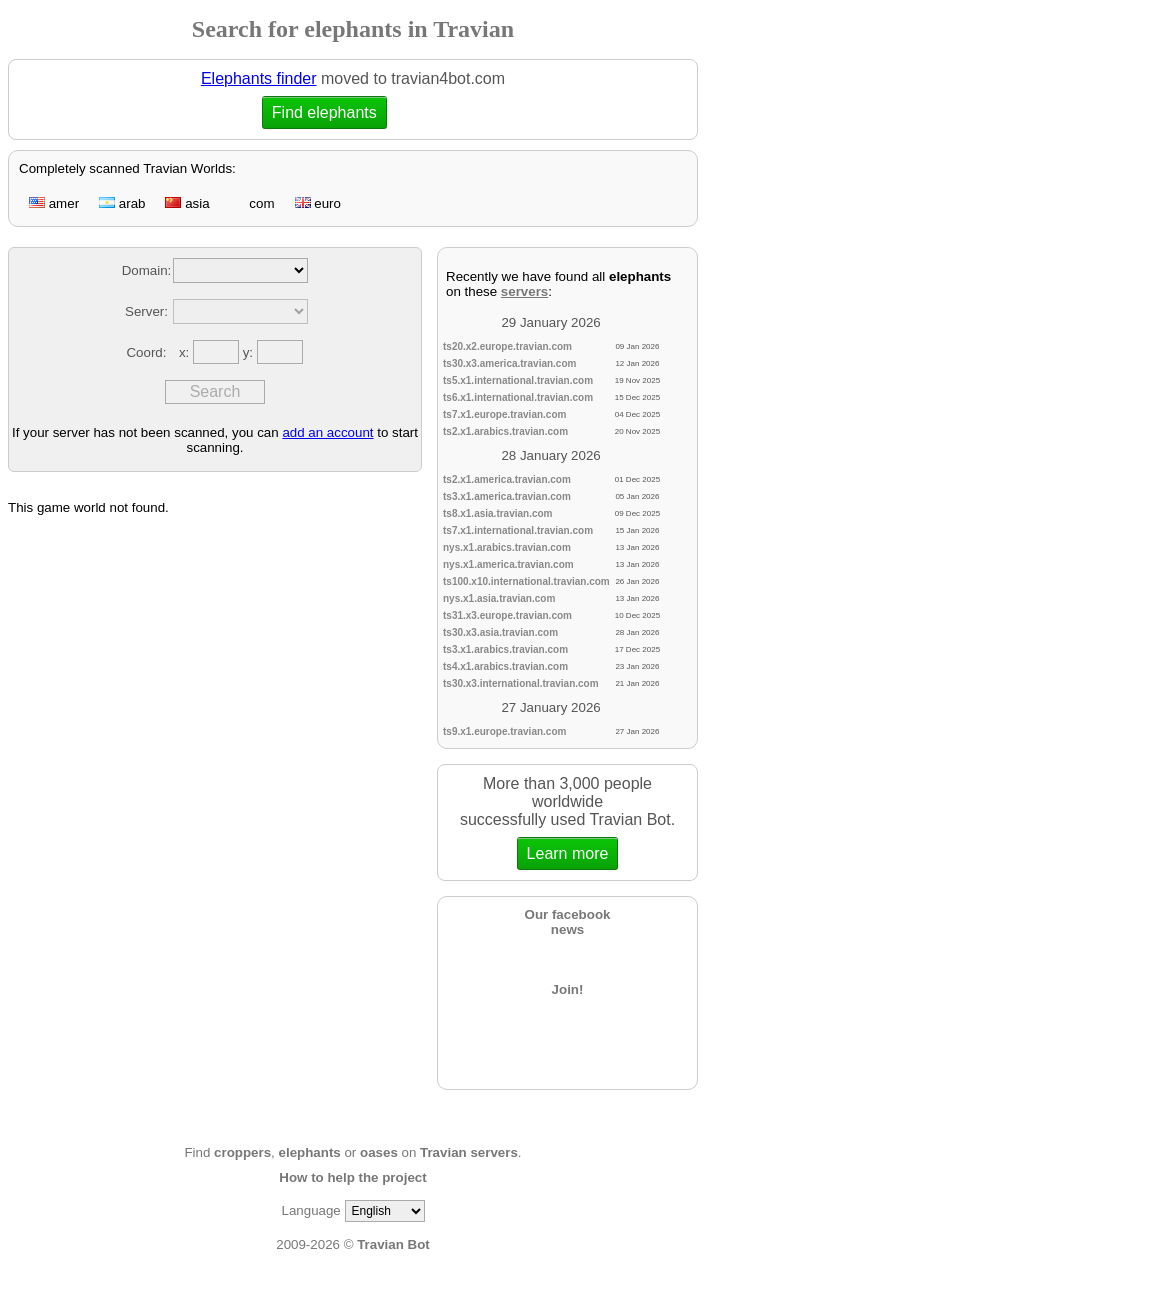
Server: (146, 311)
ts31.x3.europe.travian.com (507, 615)
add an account (327, 432)
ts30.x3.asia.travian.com (500, 632)
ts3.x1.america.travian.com (507, 496)
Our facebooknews (568, 922)
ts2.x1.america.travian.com (507, 479)
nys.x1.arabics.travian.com (507, 547)
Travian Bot (393, 1244)
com (252, 203)
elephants (310, 1152)
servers (524, 291)
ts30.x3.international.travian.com (521, 683)
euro (318, 203)
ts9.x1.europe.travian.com (504, 731)
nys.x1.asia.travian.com (499, 598)
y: (250, 352)
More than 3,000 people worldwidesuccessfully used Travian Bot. (567, 822)
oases (379, 1152)
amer (54, 203)
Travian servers (469, 1152)
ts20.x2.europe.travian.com (507, 346)
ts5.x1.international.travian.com (518, 380)
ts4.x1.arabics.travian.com (505, 666)
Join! (568, 989)
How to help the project (352, 1177)
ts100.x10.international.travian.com (526, 581)
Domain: (147, 270)
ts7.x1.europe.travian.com (504, 414)
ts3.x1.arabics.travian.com (505, 649)
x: (186, 352)
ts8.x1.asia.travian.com (498, 513)
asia (187, 203)
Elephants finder (259, 78)
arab (122, 203)
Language (310, 1210)
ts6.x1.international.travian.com (518, 397)
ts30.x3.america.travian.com (509, 363)
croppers (242, 1152)
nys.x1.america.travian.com (508, 564)
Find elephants (324, 112)
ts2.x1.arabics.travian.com (505, 431)
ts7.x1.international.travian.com (518, 530)
